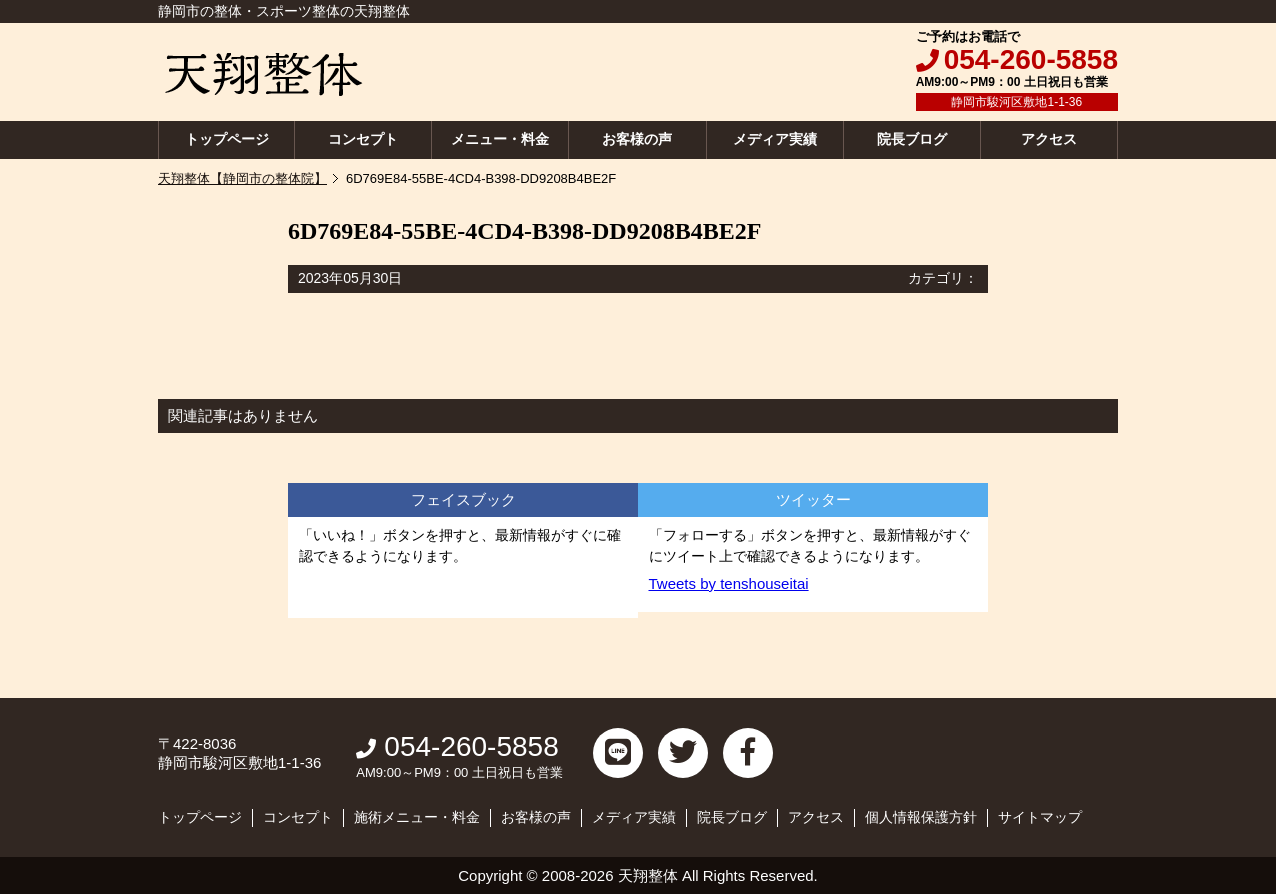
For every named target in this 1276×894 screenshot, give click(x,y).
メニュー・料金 (500, 139)
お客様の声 (637, 139)
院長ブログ (912, 139)
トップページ (227, 139)
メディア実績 (775, 139)
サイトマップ (1040, 817)
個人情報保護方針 (921, 817)
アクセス (1049, 139)
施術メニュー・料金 (417, 817)
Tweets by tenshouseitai (729, 583)
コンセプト (363, 139)
